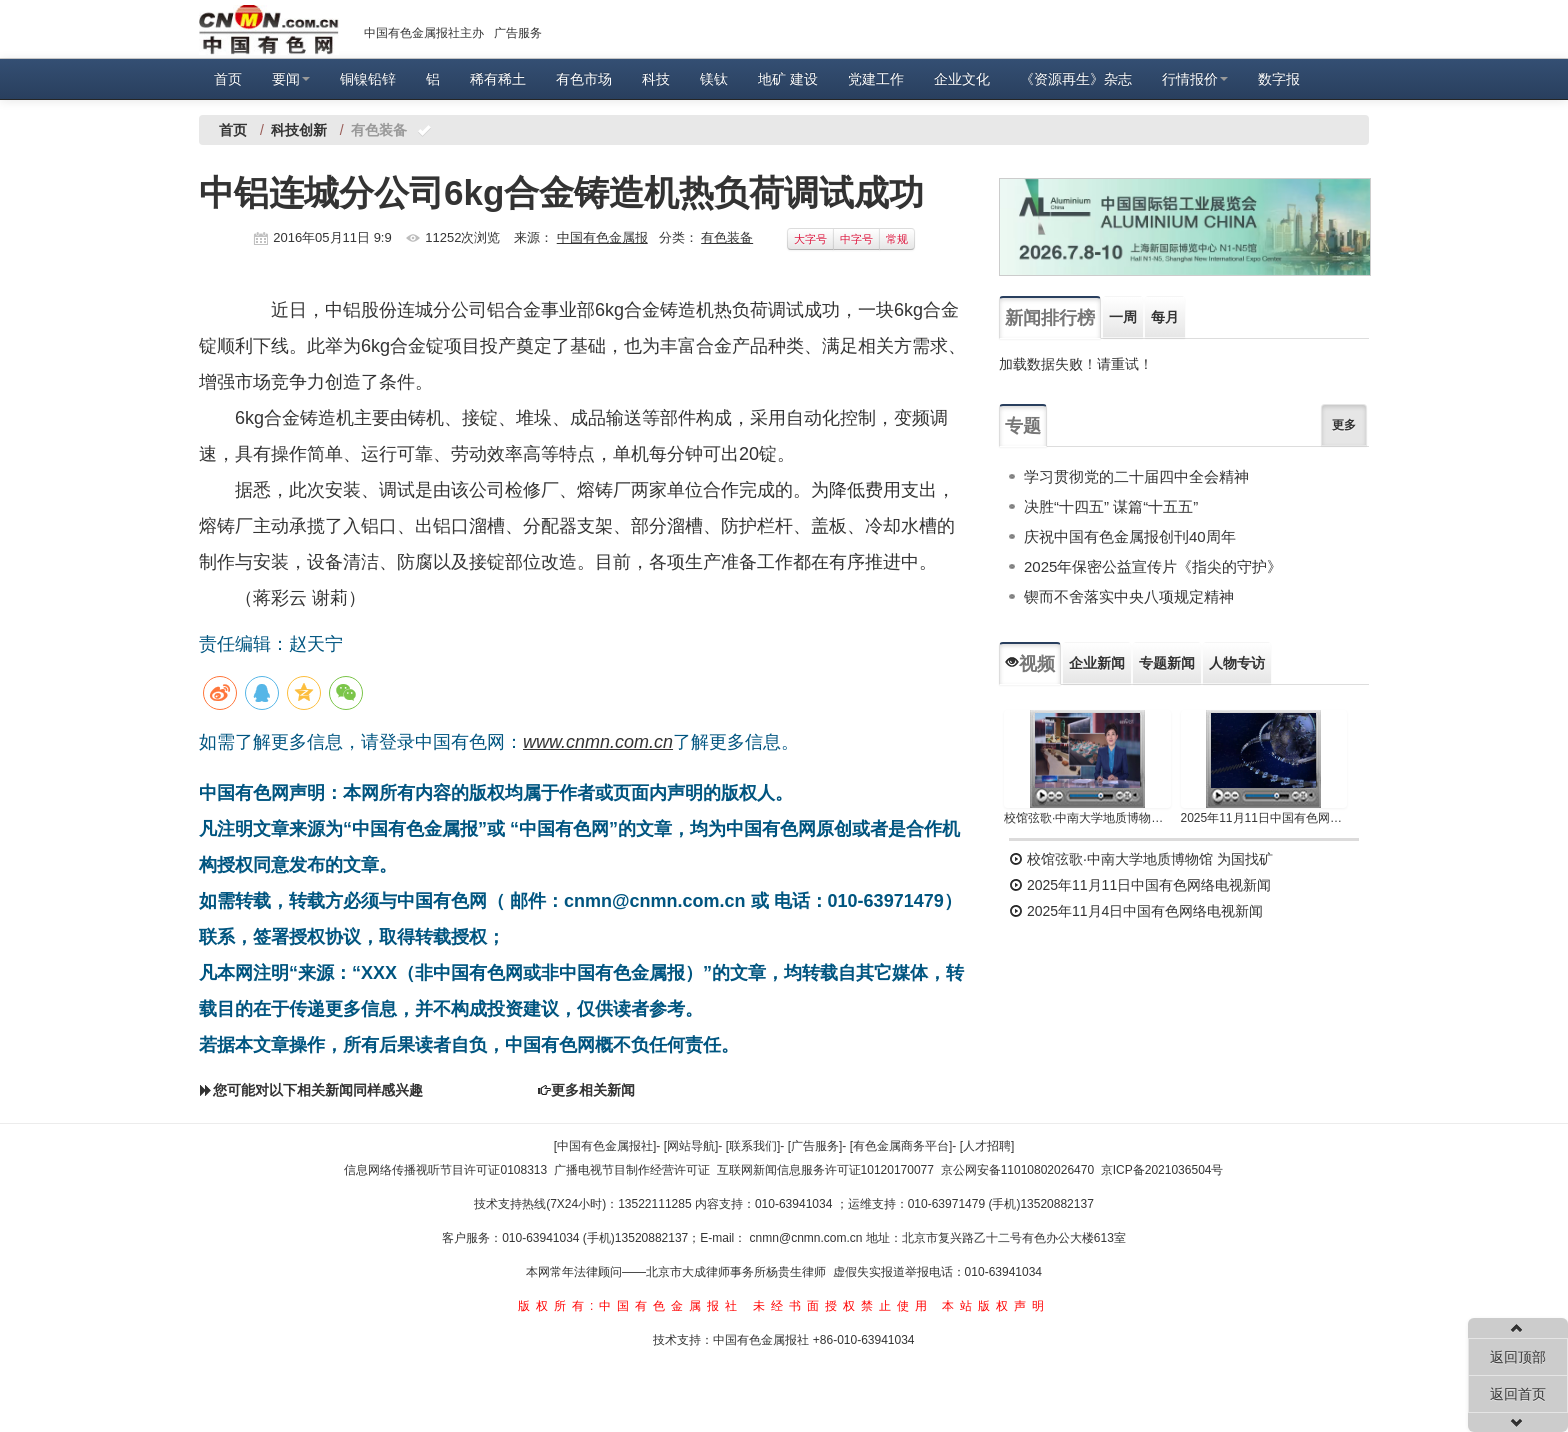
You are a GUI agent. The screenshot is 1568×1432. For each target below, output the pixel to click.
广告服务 (518, 33)
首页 (228, 79)
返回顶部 (1518, 1357)
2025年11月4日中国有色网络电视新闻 (1136, 911)
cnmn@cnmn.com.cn (808, 1238)
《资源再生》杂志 (1076, 79)
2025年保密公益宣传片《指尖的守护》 (1153, 566)
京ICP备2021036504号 (1162, 1170)
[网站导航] (691, 1146)
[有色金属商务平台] (901, 1146)
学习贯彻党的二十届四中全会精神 (1136, 476)
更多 (1344, 425)
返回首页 (1518, 1394)
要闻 (291, 79)
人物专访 (1237, 663)
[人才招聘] (987, 1146)
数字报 (1279, 79)
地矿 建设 (788, 79)
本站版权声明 (996, 1306)
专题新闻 (1167, 663)
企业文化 (962, 79)
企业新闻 (1097, 663)
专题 (1023, 426)
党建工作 (876, 79)
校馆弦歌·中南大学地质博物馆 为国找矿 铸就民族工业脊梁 (1087, 818)
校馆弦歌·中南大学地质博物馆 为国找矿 (1141, 859)
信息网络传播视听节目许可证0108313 (445, 1170)
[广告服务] (815, 1146)
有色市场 (584, 79)
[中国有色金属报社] (605, 1146)
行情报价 (1195, 79)
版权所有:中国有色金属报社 (630, 1306)
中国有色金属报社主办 (424, 33)
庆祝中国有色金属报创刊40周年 (1130, 536)
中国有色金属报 (602, 237)
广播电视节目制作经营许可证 (632, 1170)
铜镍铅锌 (368, 79)
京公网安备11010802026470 (1017, 1170)
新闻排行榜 (1050, 318)
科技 (656, 79)
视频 (1030, 664)
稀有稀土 (498, 79)
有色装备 (727, 237)
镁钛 (714, 79)
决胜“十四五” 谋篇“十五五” (1111, 506)
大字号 (810, 239)
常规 (897, 239)
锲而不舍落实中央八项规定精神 (1129, 596)
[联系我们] (753, 1146)
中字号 (856, 239)
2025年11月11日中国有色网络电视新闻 (1264, 818)
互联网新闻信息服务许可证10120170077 (825, 1170)
